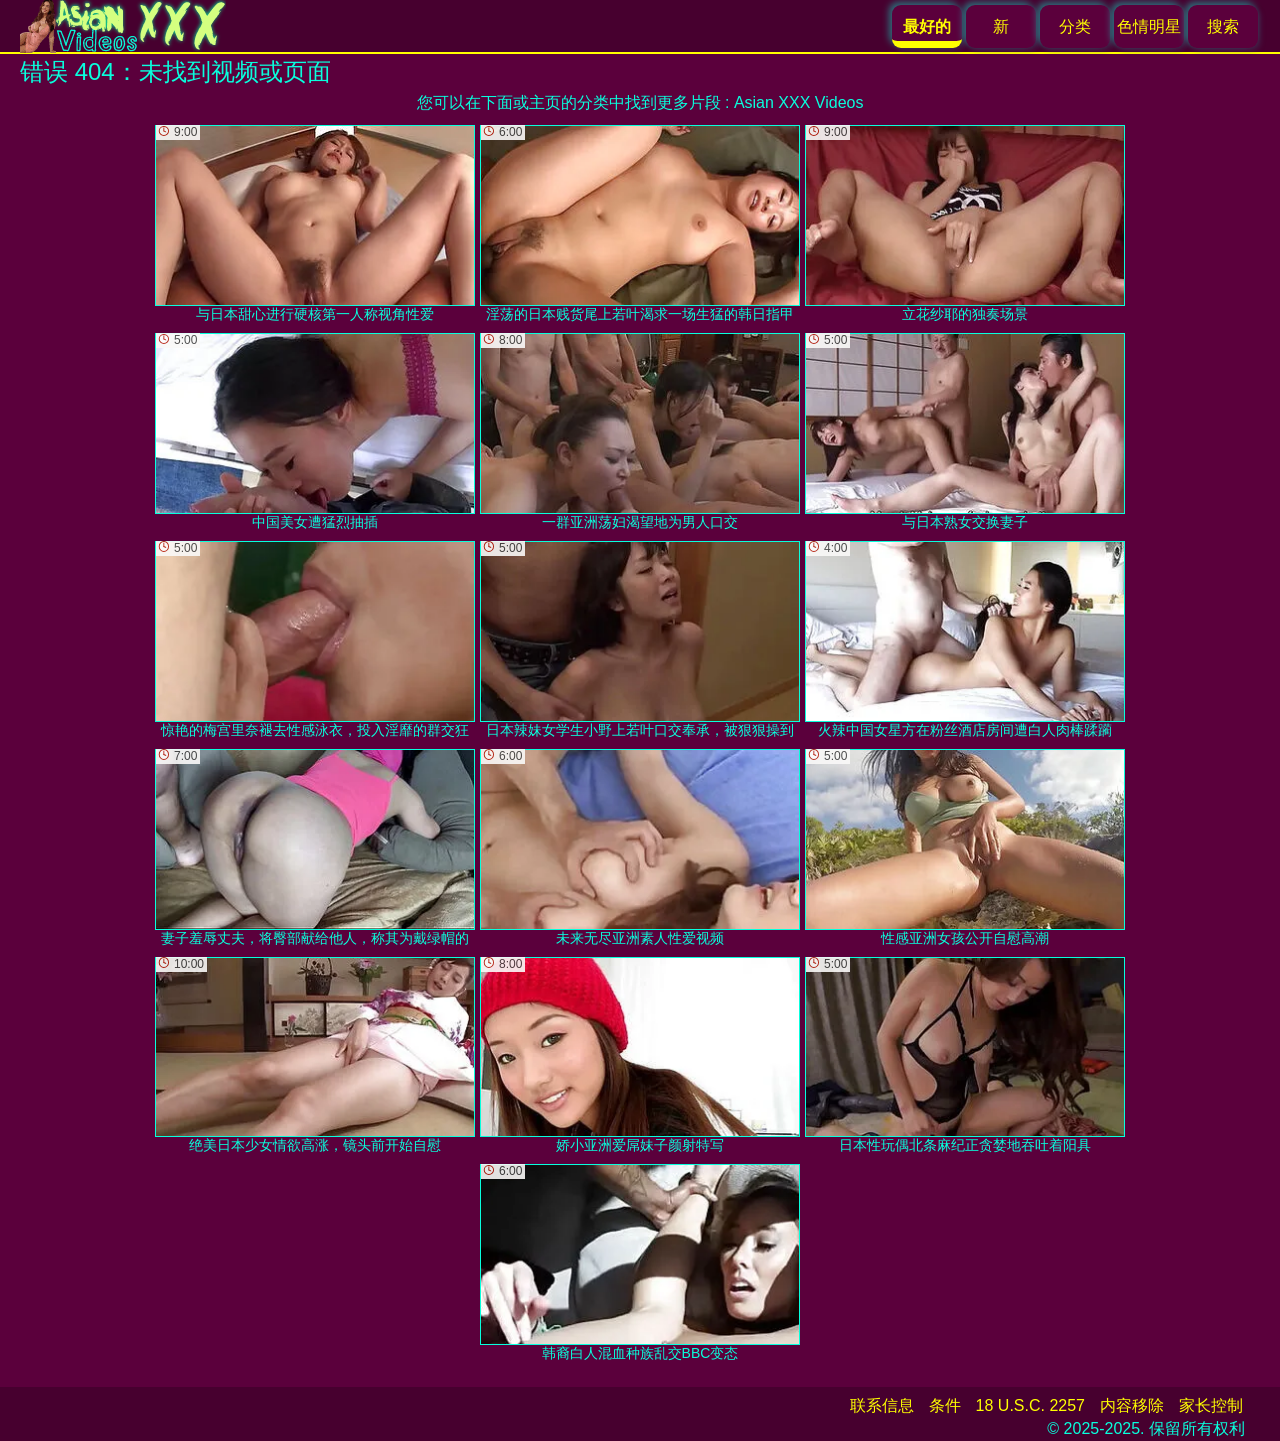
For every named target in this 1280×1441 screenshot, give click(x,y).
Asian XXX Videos (799, 102)
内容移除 (1132, 1405)
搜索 (1223, 26)
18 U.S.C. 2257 (1030, 1405)
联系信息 (882, 1405)
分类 (1075, 26)
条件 (945, 1405)
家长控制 (1211, 1405)
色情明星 (1149, 26)
